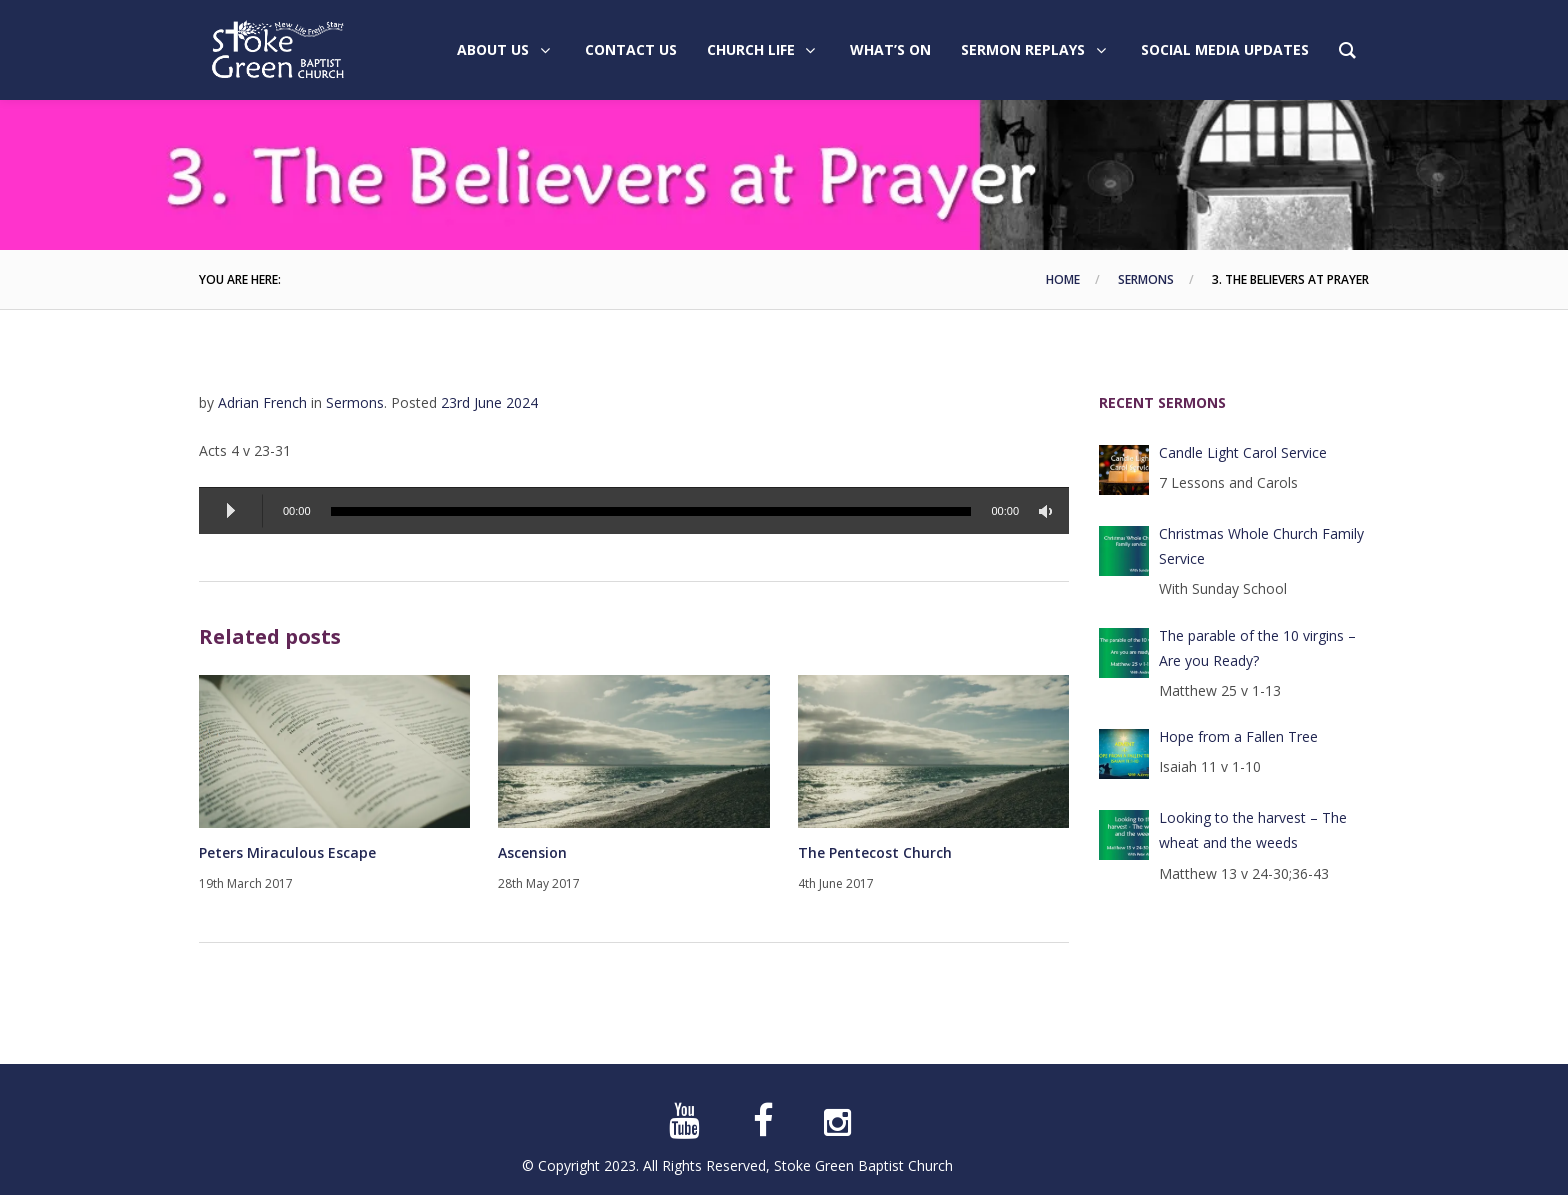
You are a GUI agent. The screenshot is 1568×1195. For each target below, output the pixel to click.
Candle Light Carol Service (1243, 452)
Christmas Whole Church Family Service (1261, 546)
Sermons (1146, 279)
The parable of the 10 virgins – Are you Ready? (1257, 648)
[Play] (231, 511)
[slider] (651, 511)
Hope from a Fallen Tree (1238, 736)
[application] (634, 510)
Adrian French (262, 402)
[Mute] (1049, 511)
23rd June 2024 (489, 402)
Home (1063, 279)
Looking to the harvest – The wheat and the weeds (1253, 830)
